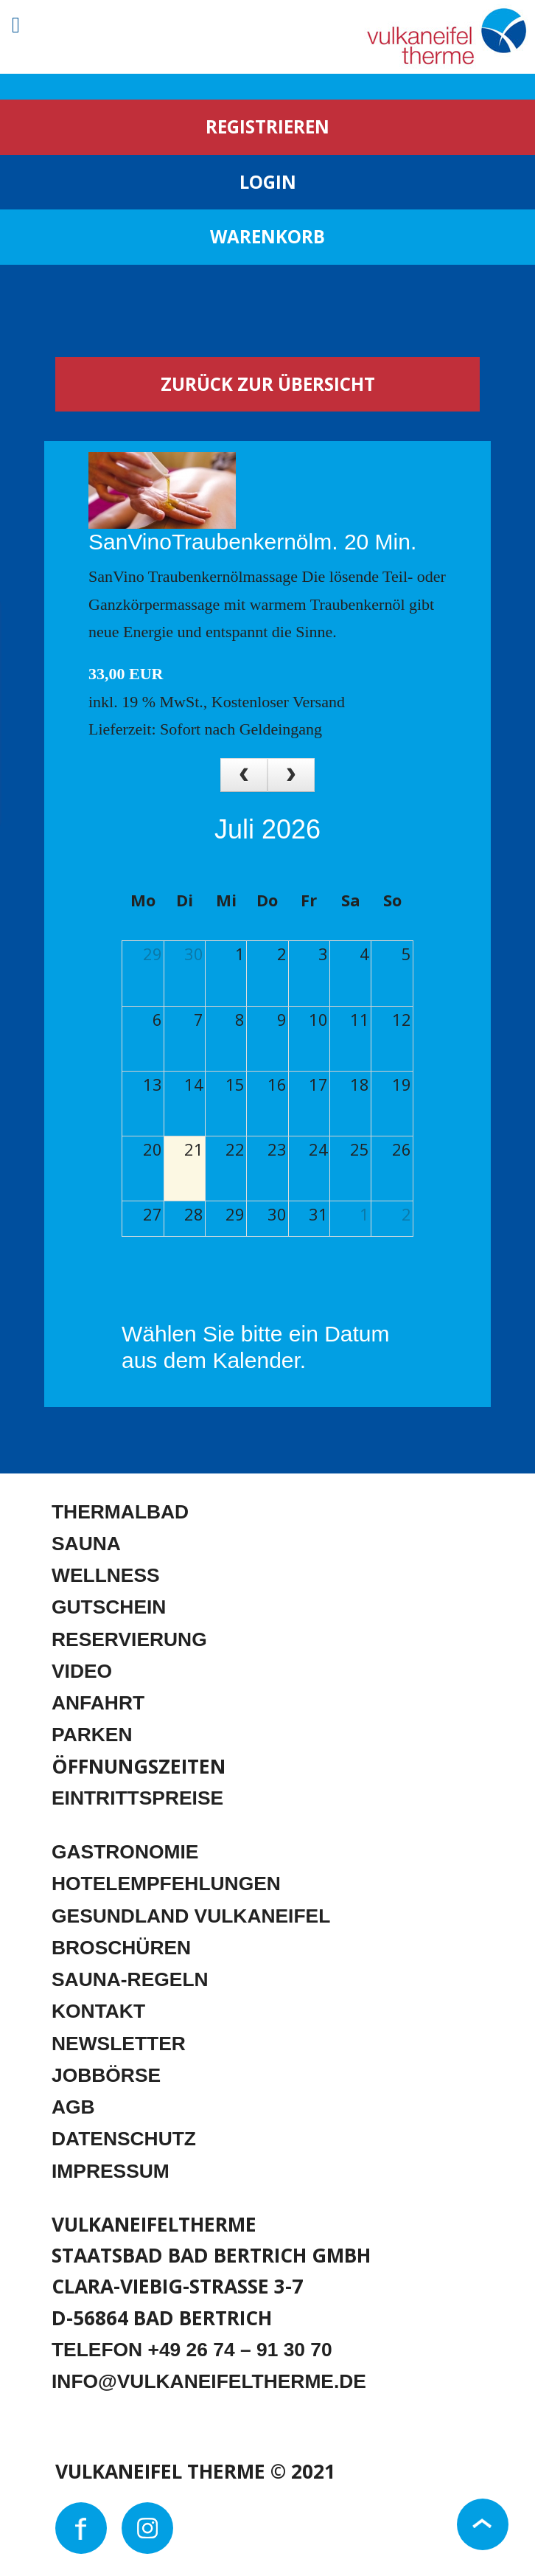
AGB (73, 2107)
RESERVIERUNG (129, 1639)
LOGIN (267, 182)
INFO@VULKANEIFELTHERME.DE (209, 2381)
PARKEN (92, 1734)
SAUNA (86, 1543)
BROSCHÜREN (121, 1948)
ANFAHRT (98, 1703)
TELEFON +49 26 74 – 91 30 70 (192, 2350)
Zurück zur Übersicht (268, 384)
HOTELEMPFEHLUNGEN (166, 1883)
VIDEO (82, 1671)
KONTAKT (98, 2011)
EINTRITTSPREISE (137, 1798)
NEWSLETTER (119, 2043)
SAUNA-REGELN (130, 1979)
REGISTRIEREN (267, 126)
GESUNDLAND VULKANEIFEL (191, 1916)
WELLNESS (106, 1575)
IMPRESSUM (110, 2171)
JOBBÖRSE (106, 2075)
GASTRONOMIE (125, 1852)
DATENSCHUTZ (124, 2139)
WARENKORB (267, 236)
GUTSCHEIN (109, 1607)
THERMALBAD (120, 1512)
